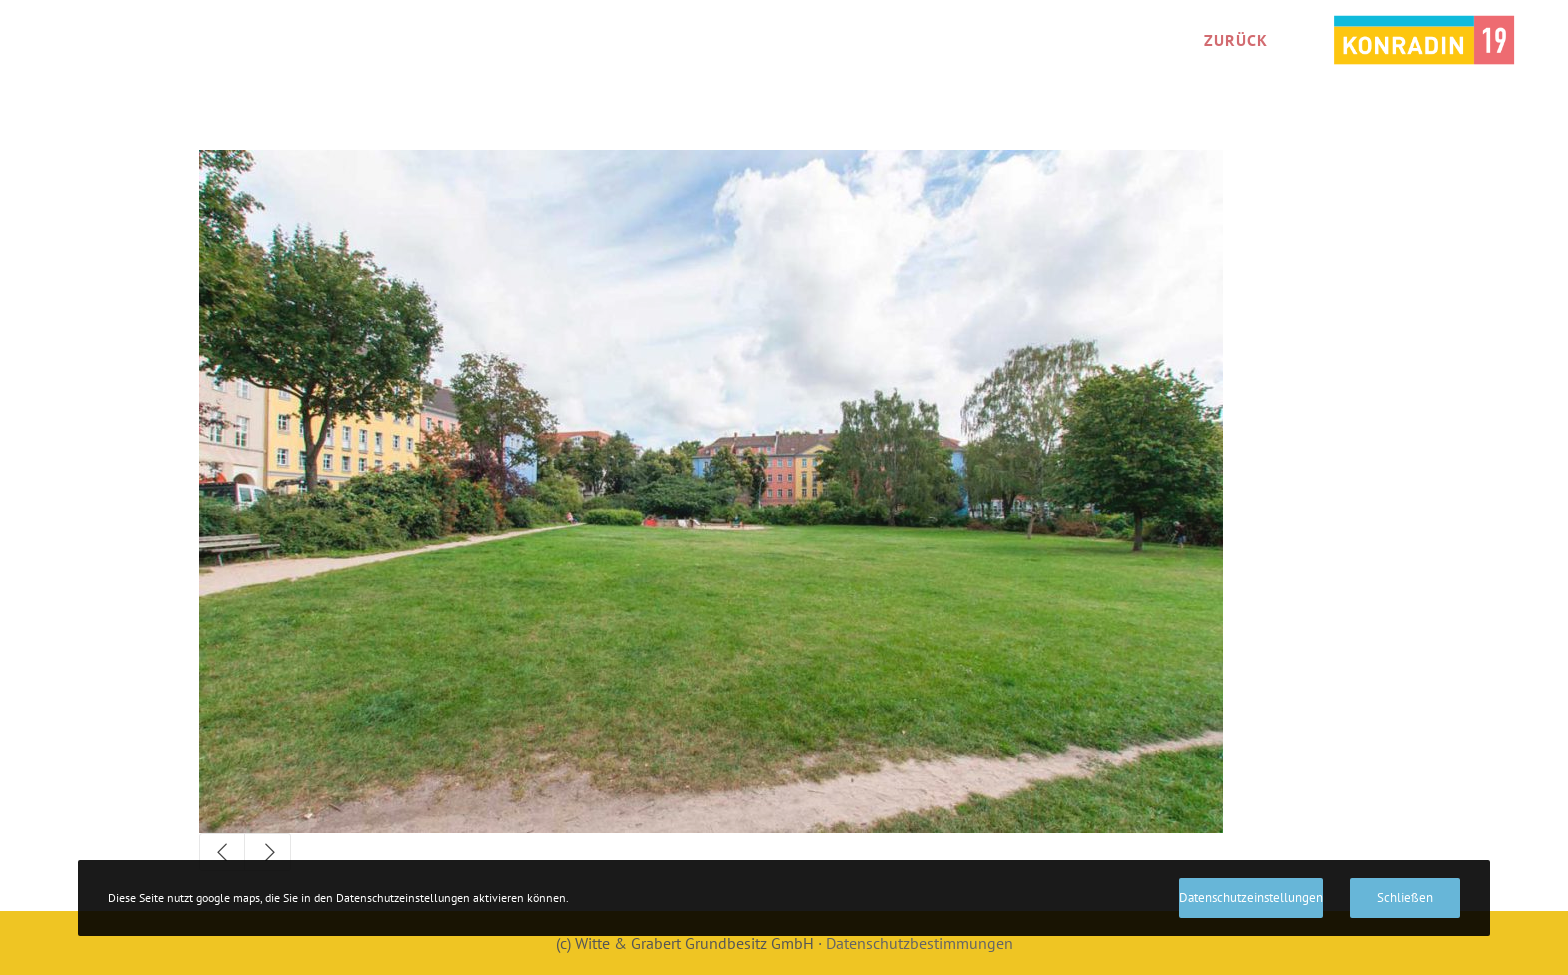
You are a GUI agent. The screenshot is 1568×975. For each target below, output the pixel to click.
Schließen (1405, 897)
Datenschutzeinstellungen (1251, 897)
